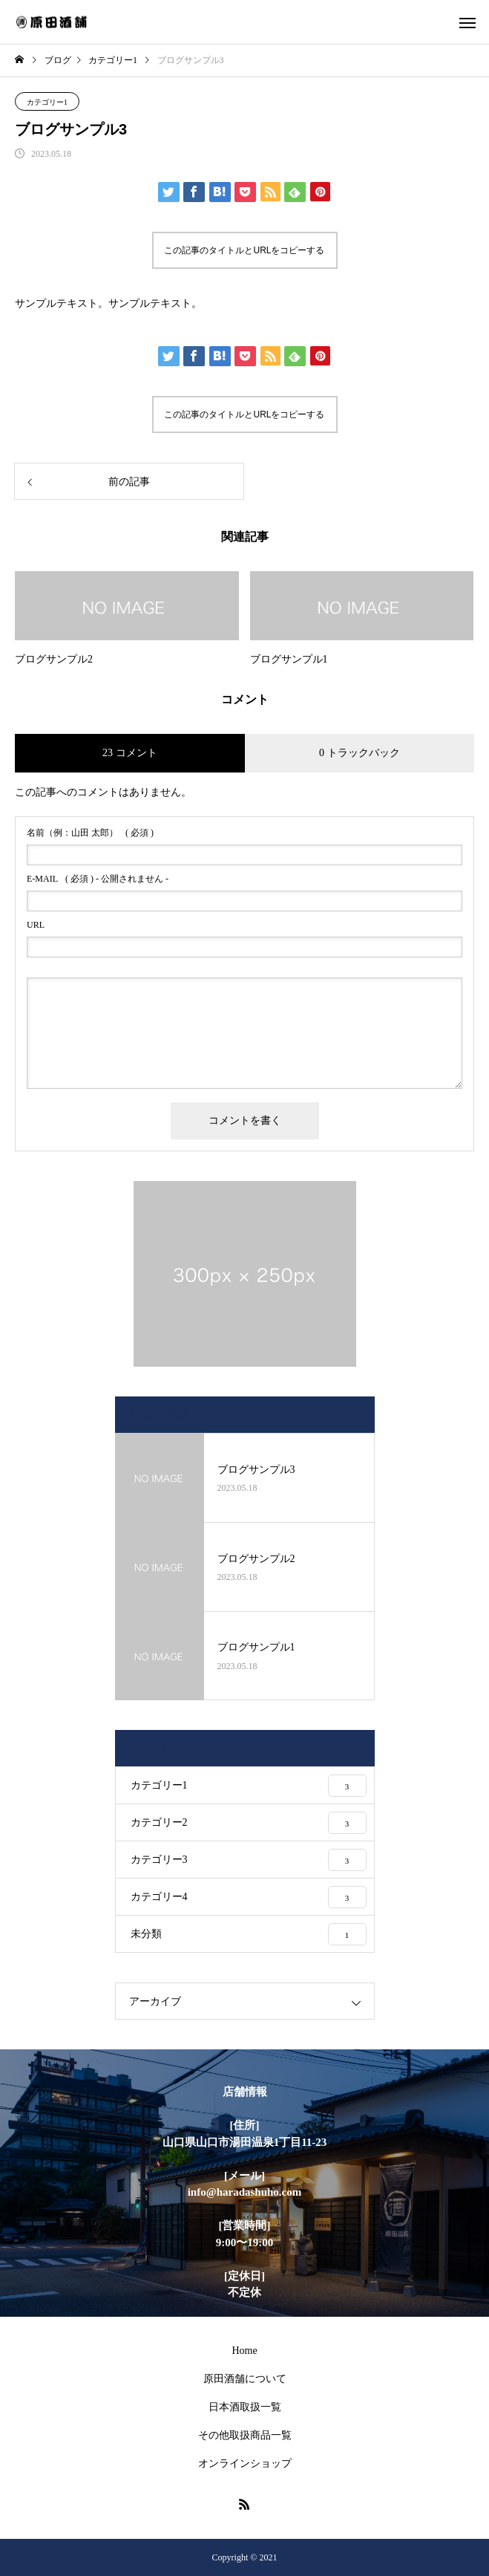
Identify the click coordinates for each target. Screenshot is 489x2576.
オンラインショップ (245, 2463)
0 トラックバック (359, 752)
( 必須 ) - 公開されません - (97, 878)
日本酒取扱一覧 (245, 2407)
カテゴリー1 (47, 102)
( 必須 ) (90, 832)
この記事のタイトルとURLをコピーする (244, 250)
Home (244, 2350)
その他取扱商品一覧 (245, 2435)
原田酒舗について (244, 2378)
